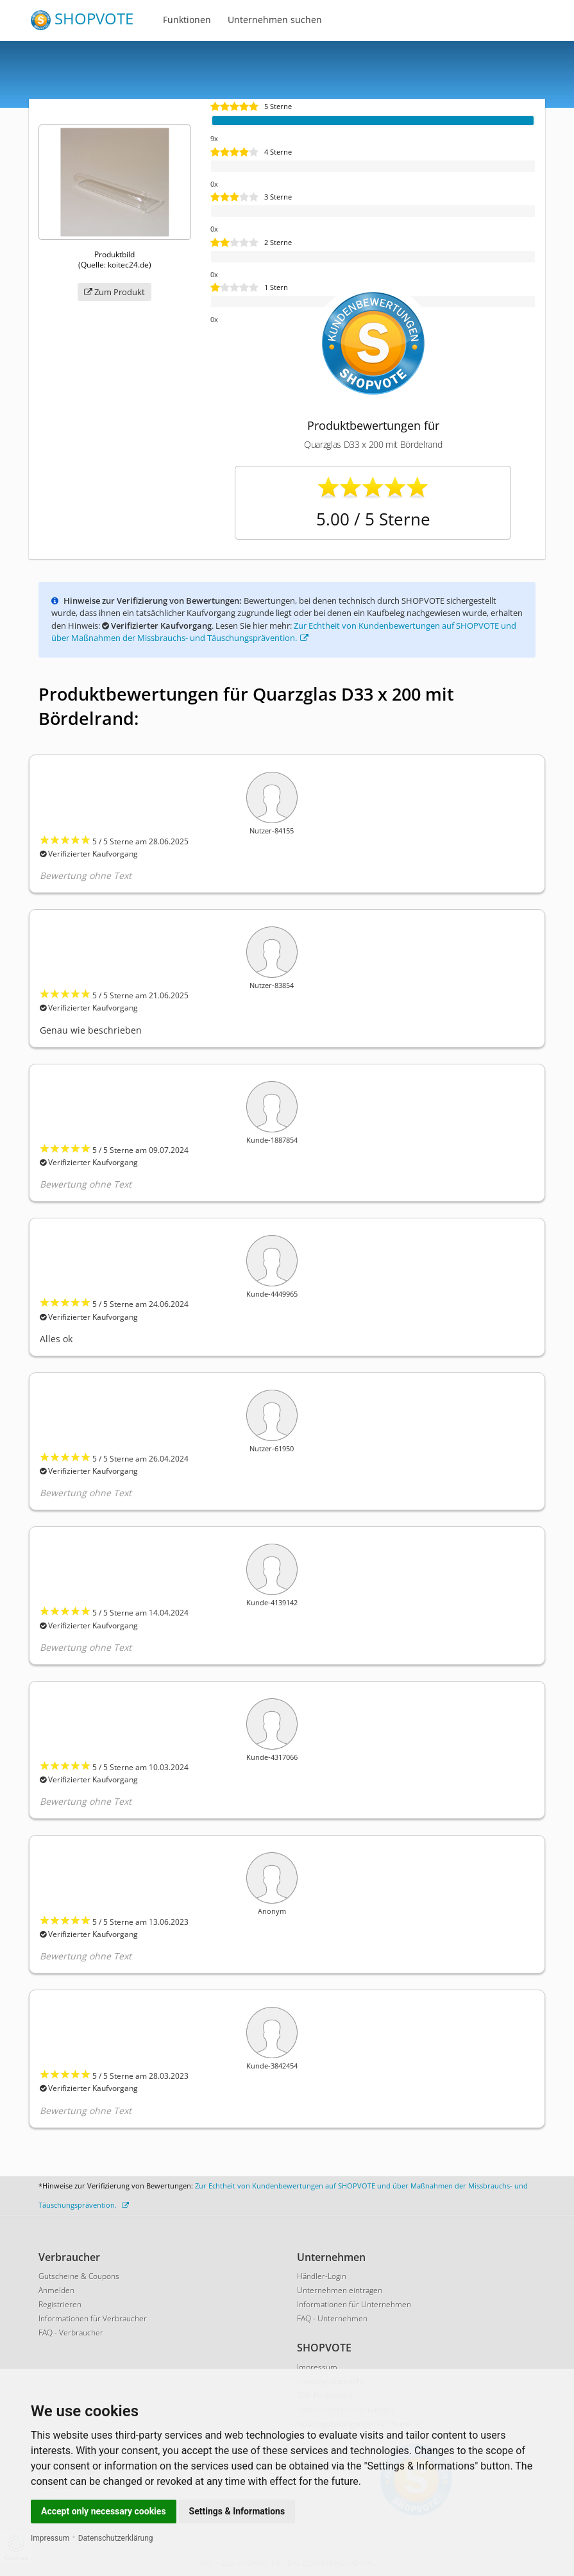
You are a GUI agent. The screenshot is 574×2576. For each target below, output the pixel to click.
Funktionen (187, 19)
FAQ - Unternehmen (332, 2318)
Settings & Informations (237, 2511)
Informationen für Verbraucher (92, 2318)
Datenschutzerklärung (115, 2538)
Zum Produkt (114, 292)
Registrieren (59, 2304)
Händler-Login (321, 2276)
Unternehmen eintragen (339, 2290)
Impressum (50, 2538)
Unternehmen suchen (275, 19)
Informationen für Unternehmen (354, 2304)
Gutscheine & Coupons (78, 2276)
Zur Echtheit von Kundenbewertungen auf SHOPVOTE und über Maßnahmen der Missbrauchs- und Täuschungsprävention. (283, 632)
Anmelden (56, 2290)
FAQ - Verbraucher (70, 2332)
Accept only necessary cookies (103, 2511)
